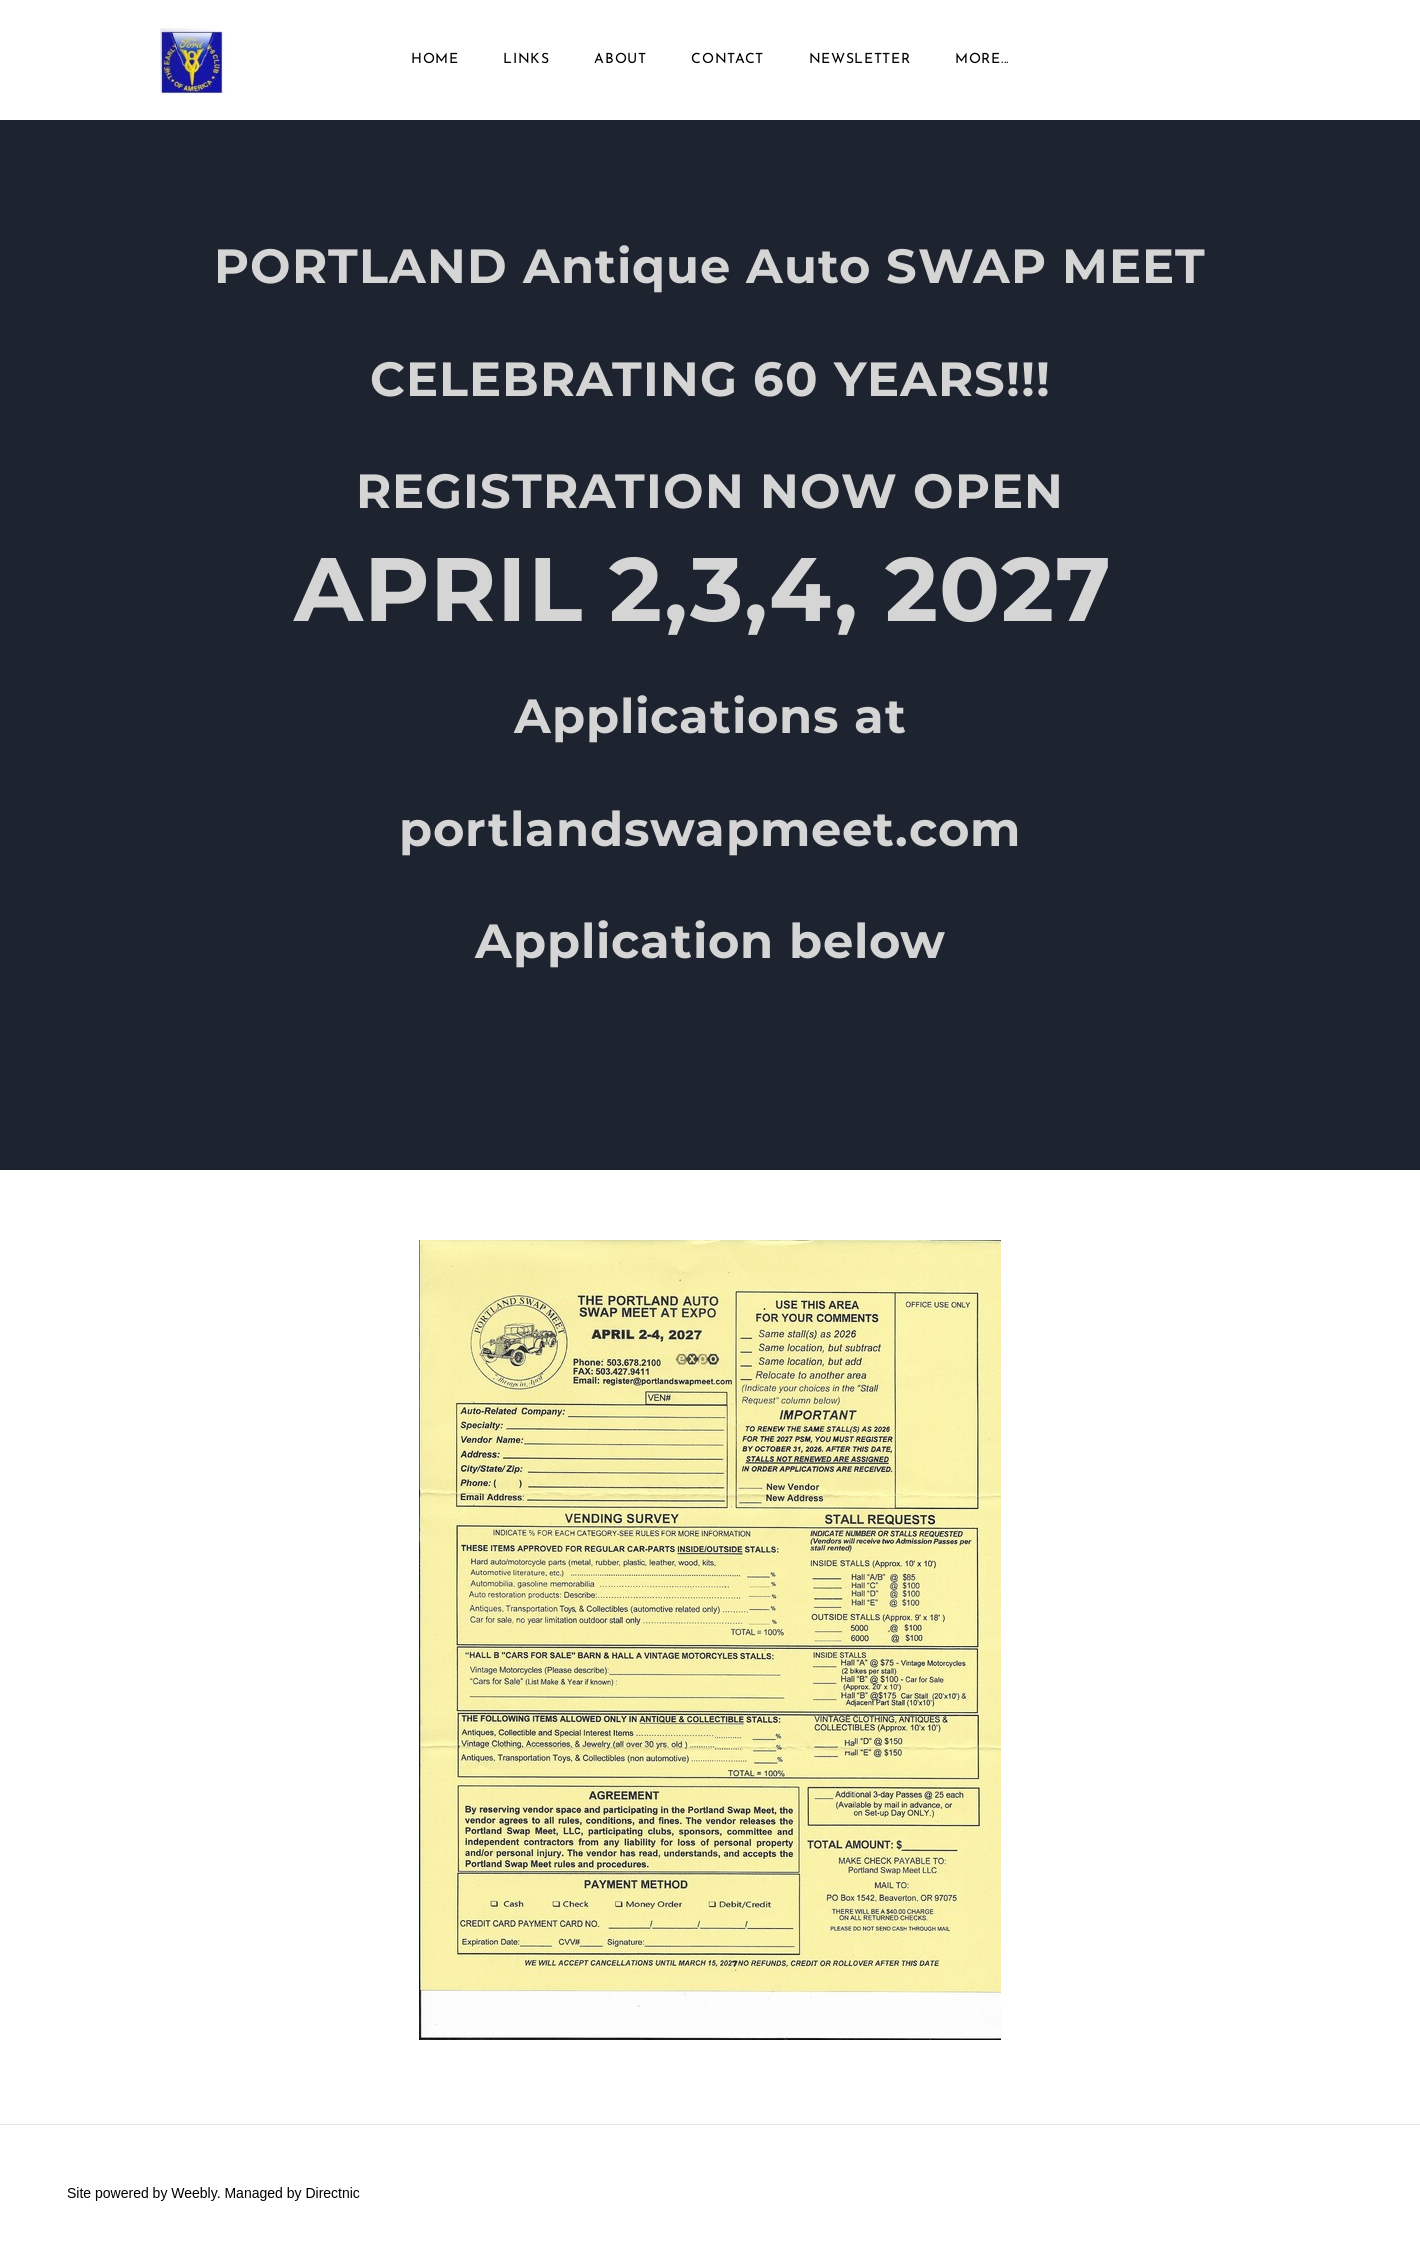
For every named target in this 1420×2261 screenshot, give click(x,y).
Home (435, 59)
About (620, 59)
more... (982, 59)
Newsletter (860, 59)
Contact (727, 59)
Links (526, 59)
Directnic (332, 2193)
